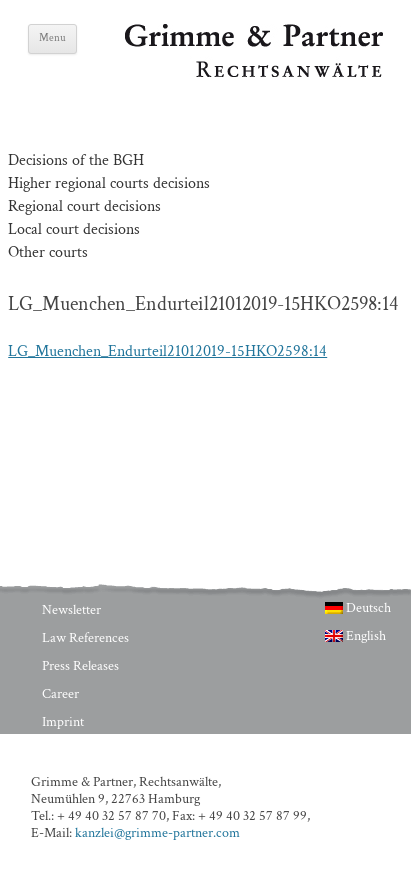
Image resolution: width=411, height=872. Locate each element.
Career (60, 694)
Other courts (48, 252)
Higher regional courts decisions (109, 183)
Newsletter (71, 610)
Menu (52, 38)
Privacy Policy (80, 750)
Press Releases (80, 666)
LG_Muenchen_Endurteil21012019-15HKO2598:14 (167, 351)
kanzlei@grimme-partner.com (157, 833)
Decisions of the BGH (76, 160)
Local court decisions (74, 229)
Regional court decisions (84, 206)
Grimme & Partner (185, 33)
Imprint (63, 722)
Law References (85, 638)
